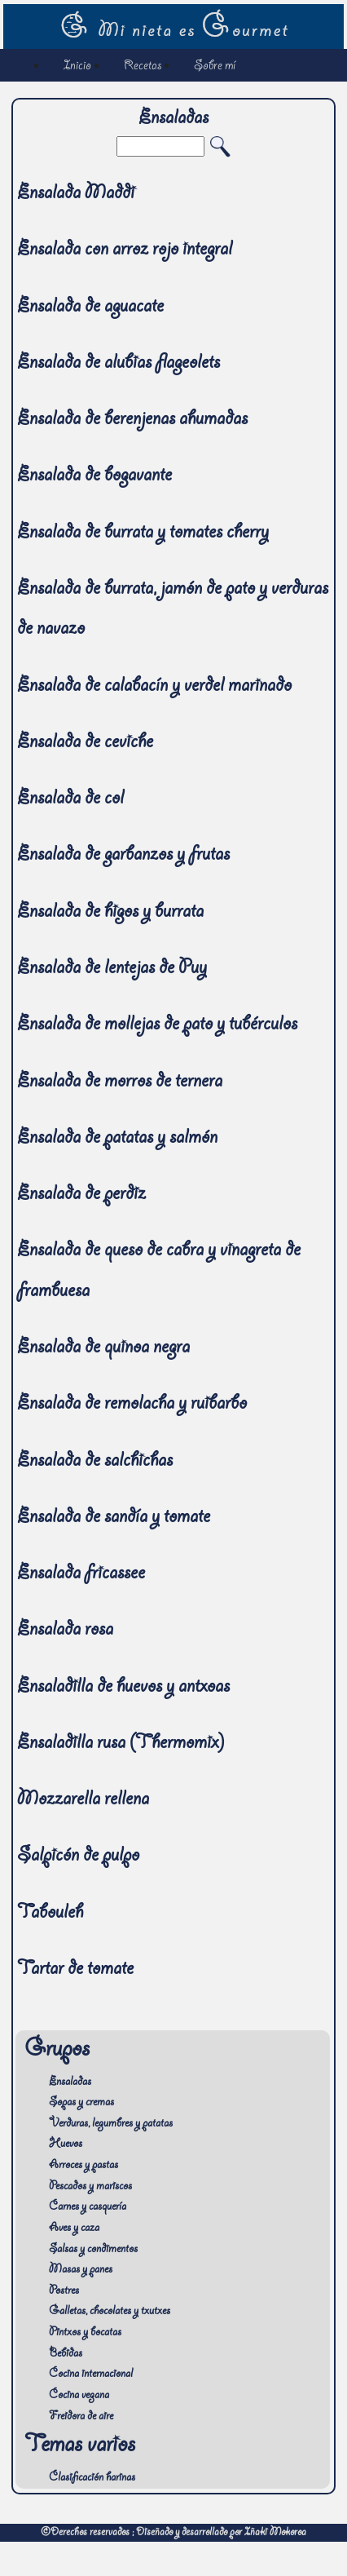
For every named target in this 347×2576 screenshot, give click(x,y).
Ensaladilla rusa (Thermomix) (120, 1744)
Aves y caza (74, 2228)
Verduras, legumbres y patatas (111, 2124)
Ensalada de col (70, 800)
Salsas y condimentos (93, 2249)
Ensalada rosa (65, 1631)
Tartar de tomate (75, 1970)
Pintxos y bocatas (85, 2333)
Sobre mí (214, 66)
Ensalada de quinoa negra (103, 1349)
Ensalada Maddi (75, 194)
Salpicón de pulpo (78, 1857)
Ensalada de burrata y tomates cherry (143, 534)
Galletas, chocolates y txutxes (109, 2311)
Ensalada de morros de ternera (119, 1083)
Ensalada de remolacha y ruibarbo (132, 1405)
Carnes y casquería (87, 2207)
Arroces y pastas (83, 2165)
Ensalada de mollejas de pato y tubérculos (157, 1026)
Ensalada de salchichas (95, 1462)
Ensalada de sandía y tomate (113, 1518)
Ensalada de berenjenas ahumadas (132, 420)
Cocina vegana (79, 2395)
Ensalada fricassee (81, 1575)
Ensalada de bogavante (94, 477)
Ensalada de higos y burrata (110, 913)
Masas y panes (80, 2270)
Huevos (65, 2144)
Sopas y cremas (81, 2103)
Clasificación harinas (92, 2478)
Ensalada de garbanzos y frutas (123, 856)
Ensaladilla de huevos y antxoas (123, 1688)
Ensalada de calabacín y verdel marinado (154, 687)
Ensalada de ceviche (85, 743)
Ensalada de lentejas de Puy (112, 969)
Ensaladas (70, 2082)
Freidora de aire (81, 2417)
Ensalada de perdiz (81, 1195)
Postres (64, 2291)
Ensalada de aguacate (90, 308)
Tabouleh (50, 1914)
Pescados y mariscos (90, 2187)
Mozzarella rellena (83, 1800)
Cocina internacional (91, 2374)
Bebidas (65, 2354)
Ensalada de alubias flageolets (118, 364)
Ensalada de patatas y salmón (117, 1139)
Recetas (142, 66)
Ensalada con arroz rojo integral (124, 251)
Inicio (77, 66)
